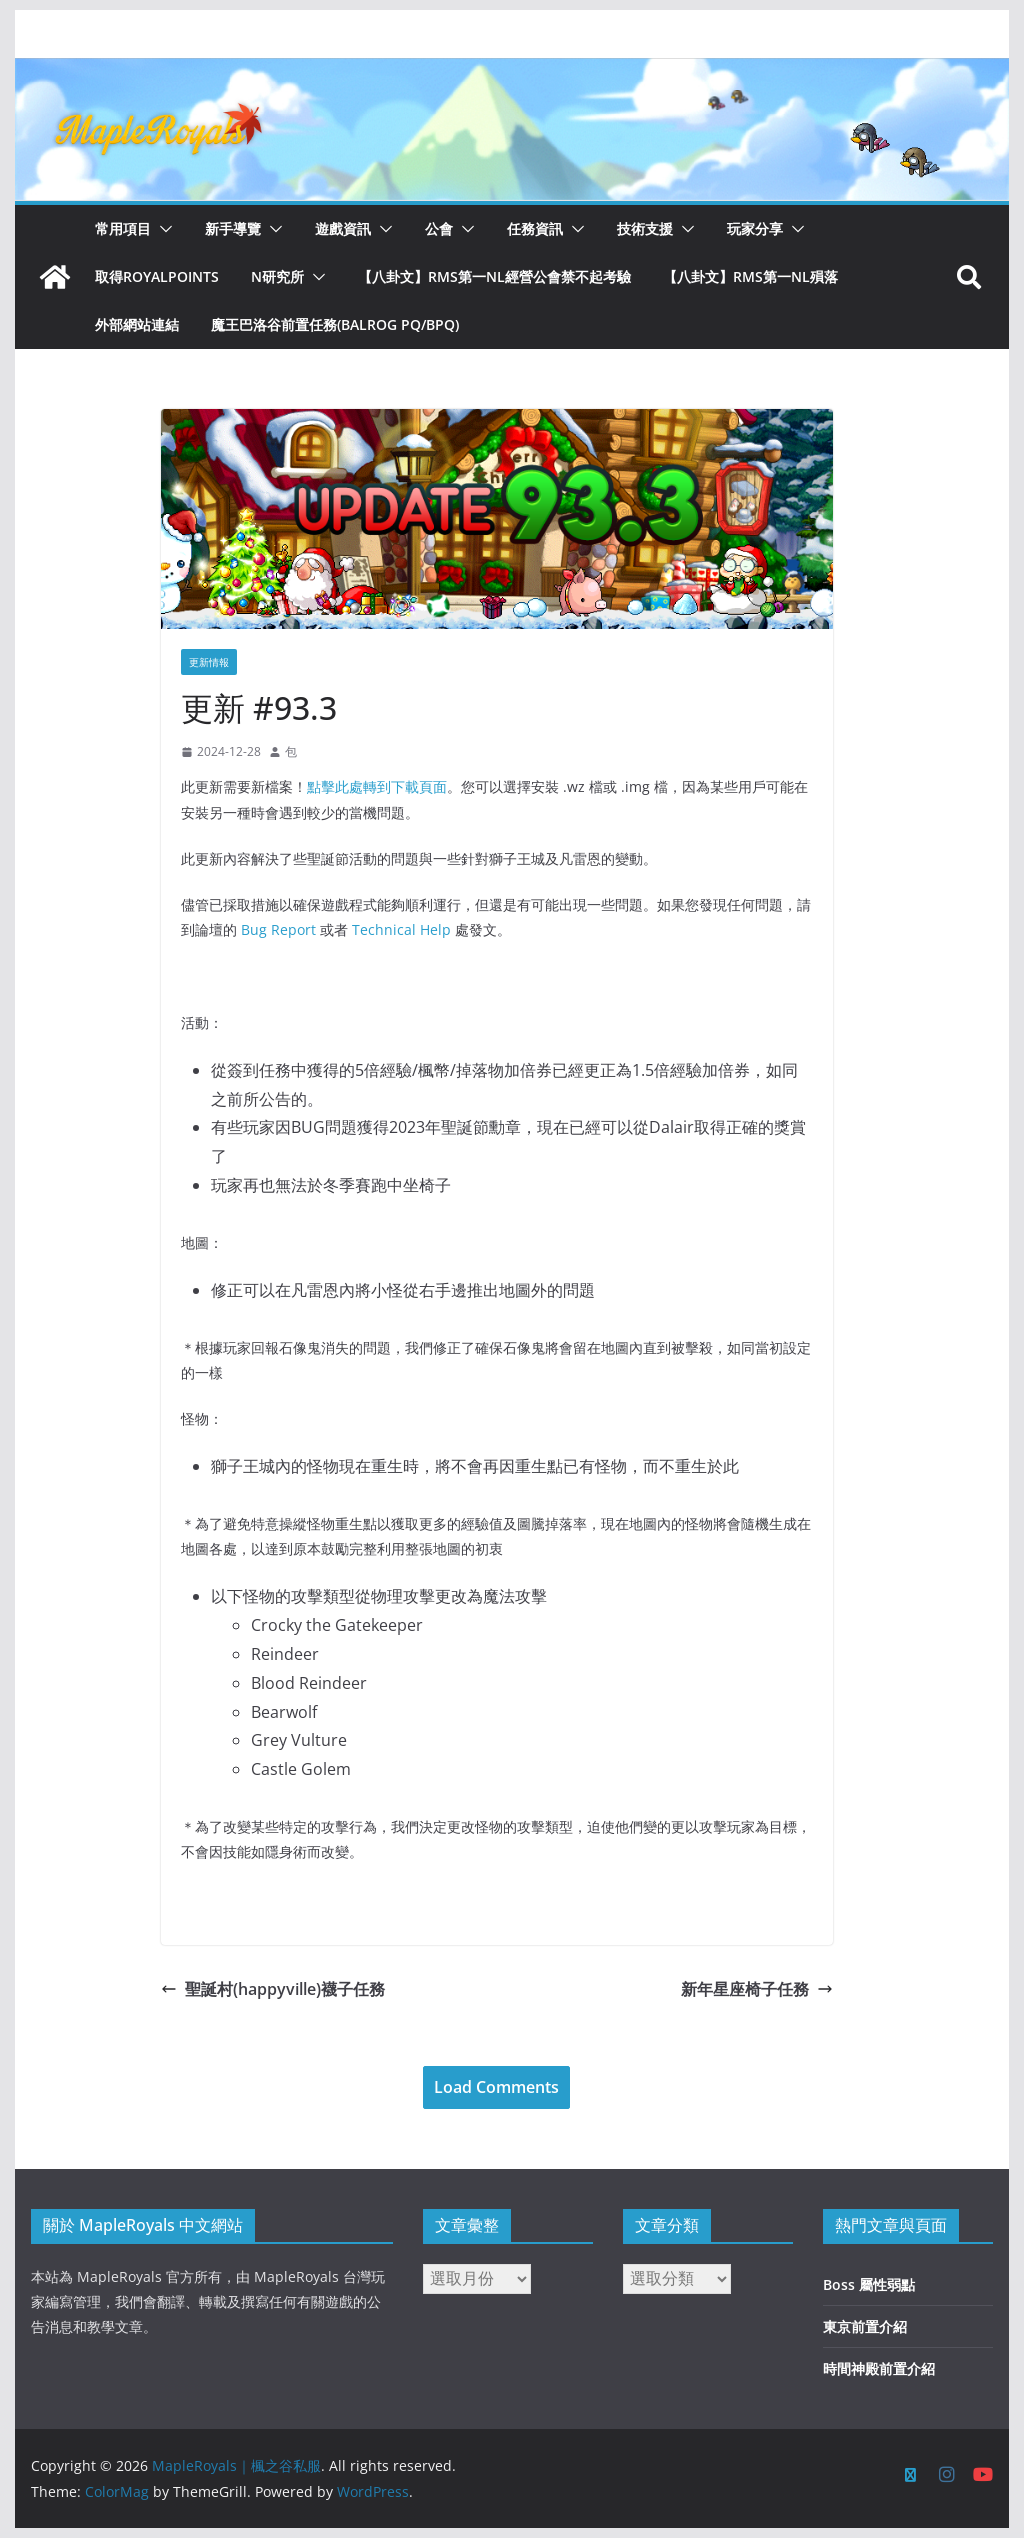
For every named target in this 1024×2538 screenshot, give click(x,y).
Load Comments (496, 2087)
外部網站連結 (137, 324)
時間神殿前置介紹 (879, 2368)
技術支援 (645, 228)
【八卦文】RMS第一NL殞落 (750, 276)
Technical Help (401, 929)
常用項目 (123, 228)
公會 (439, 228)
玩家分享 (755, 228)
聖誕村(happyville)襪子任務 (273, 1989)
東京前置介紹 (865, 2326)
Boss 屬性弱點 (869, 2284)
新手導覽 (233, 228)
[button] (162, 229)
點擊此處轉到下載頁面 (377, 786)
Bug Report (278, 929)
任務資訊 (535, 228)
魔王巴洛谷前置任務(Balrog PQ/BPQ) (335, 324)
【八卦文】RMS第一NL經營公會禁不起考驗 (494, 276)
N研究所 (277, 276)
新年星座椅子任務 (757, 1989)
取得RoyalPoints (157, 276)
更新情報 (209, 662)
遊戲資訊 (343, 228)
